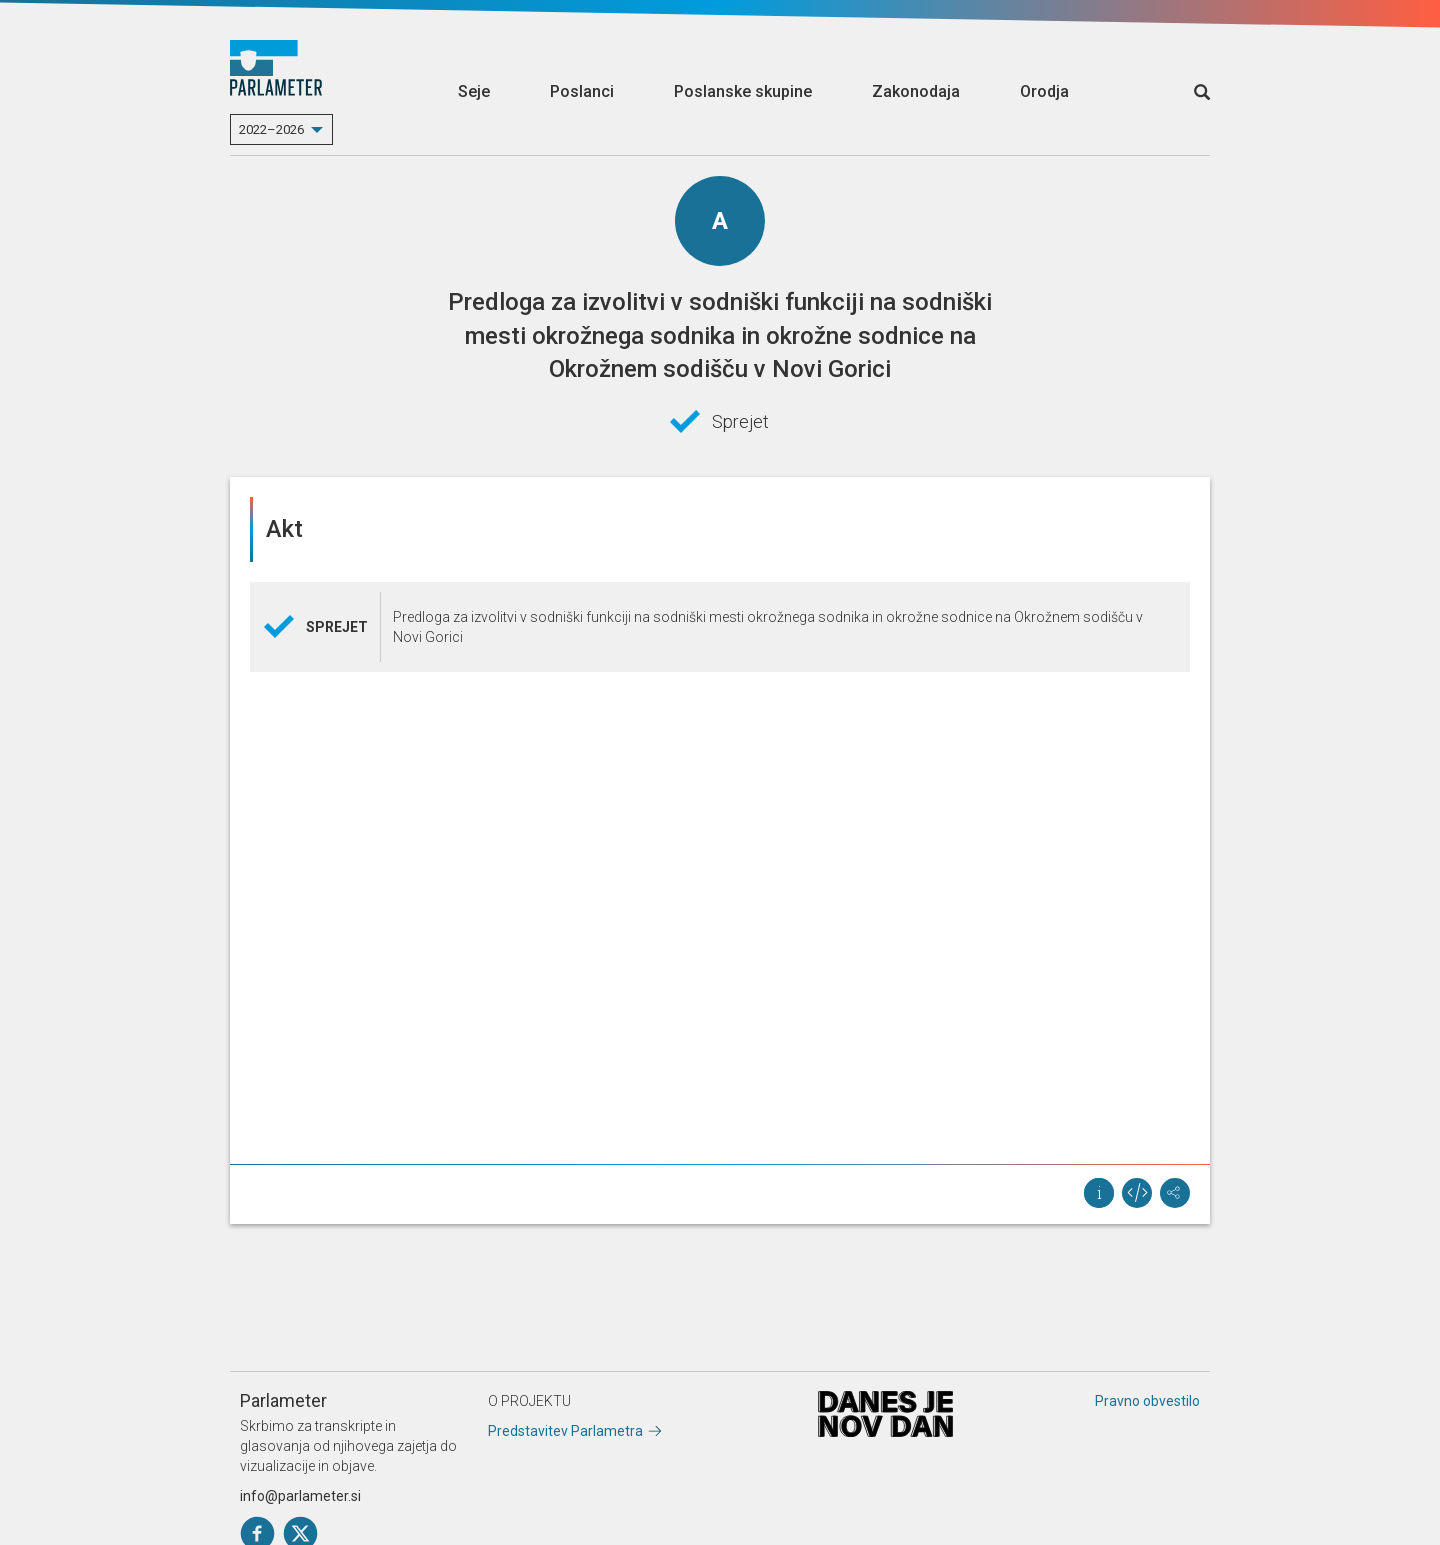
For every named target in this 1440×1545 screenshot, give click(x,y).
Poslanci (582, 91)
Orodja (1044, 91)
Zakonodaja (916, 91)
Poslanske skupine (743, 91)
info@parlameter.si (300, 1496)
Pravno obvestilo (1147, 1401)
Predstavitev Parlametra (565, 1431)
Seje (474, 91)
